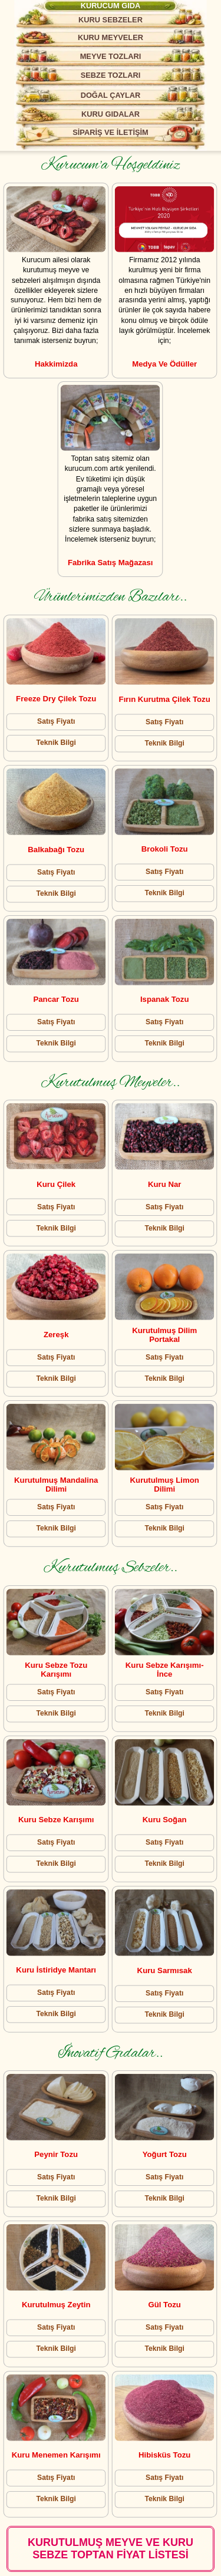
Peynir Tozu (56, 2154)
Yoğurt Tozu (165, 2154)
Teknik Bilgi (56, 742)
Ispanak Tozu (164, 999)
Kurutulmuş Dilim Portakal (164, 1335)
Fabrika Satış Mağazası (110, 562)
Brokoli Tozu (164, 849)
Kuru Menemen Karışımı (56, 2455)
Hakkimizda (56, 363)
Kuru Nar (164, 1184)
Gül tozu (165, 2305)
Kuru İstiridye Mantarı (57, 1969)
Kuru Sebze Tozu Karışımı (56, 1669)
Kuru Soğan (165, 1819)
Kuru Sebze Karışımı (56, 1819)
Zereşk (56, 1335)
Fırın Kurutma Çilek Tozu (164, 699)
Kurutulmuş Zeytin (56, 2305)
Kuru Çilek (56, 1184)
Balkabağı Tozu (56, 849)
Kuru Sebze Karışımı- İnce (165, 1669)
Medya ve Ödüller (164, 363)
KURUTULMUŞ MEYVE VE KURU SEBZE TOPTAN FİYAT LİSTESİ (110, 2549)
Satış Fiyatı (56, 721)
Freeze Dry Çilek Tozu (57, 698)
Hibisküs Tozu (164, 2455)
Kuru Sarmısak (164, 1970)
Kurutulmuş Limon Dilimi (164, 1485)
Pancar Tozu (56, 999)
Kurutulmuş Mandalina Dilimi (56, 1485)
